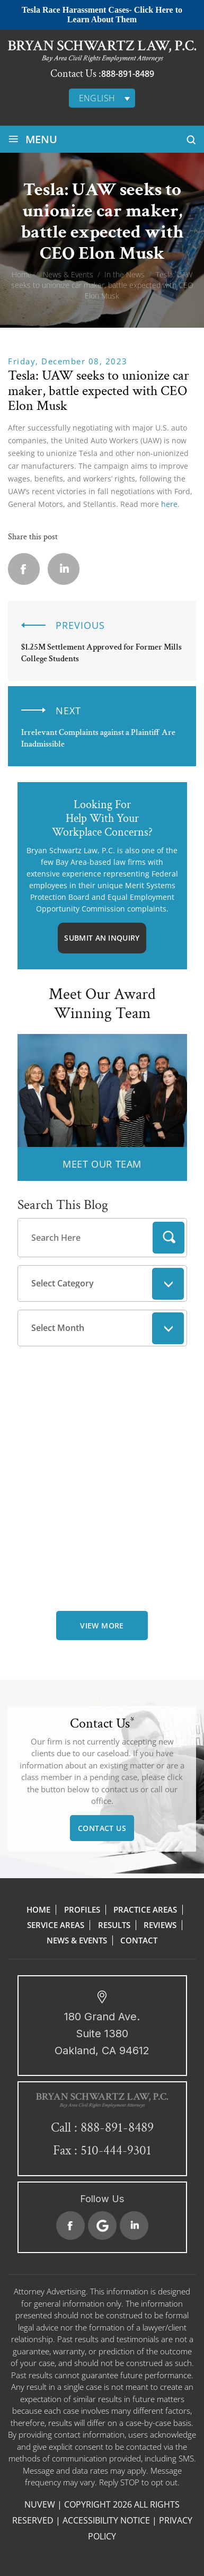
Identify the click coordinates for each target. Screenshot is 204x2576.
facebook (24, 569)
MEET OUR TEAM (102, 1164)
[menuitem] (102, 98)
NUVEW (39, 2504)
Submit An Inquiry (101, 938)
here (169, 504)
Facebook (70, 2225)
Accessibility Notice (106, 2520)
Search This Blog (62, 1205)
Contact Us (102, 1828)
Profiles (82, 1909)
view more (102, 1625)
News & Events (77, 1940)
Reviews (160, 1925)
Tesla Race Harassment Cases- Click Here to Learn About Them (102, 14)
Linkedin (63, 569)
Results (114, 1925)
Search (168, 1238)
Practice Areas (145, 1909)
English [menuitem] (97, 98)
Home (38, 1909)
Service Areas (55, 1925)
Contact (138, 1940)
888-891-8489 (127, 74)
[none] (102, 98)
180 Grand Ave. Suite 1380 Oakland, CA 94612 (102, 2033)
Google (102, 2225)
